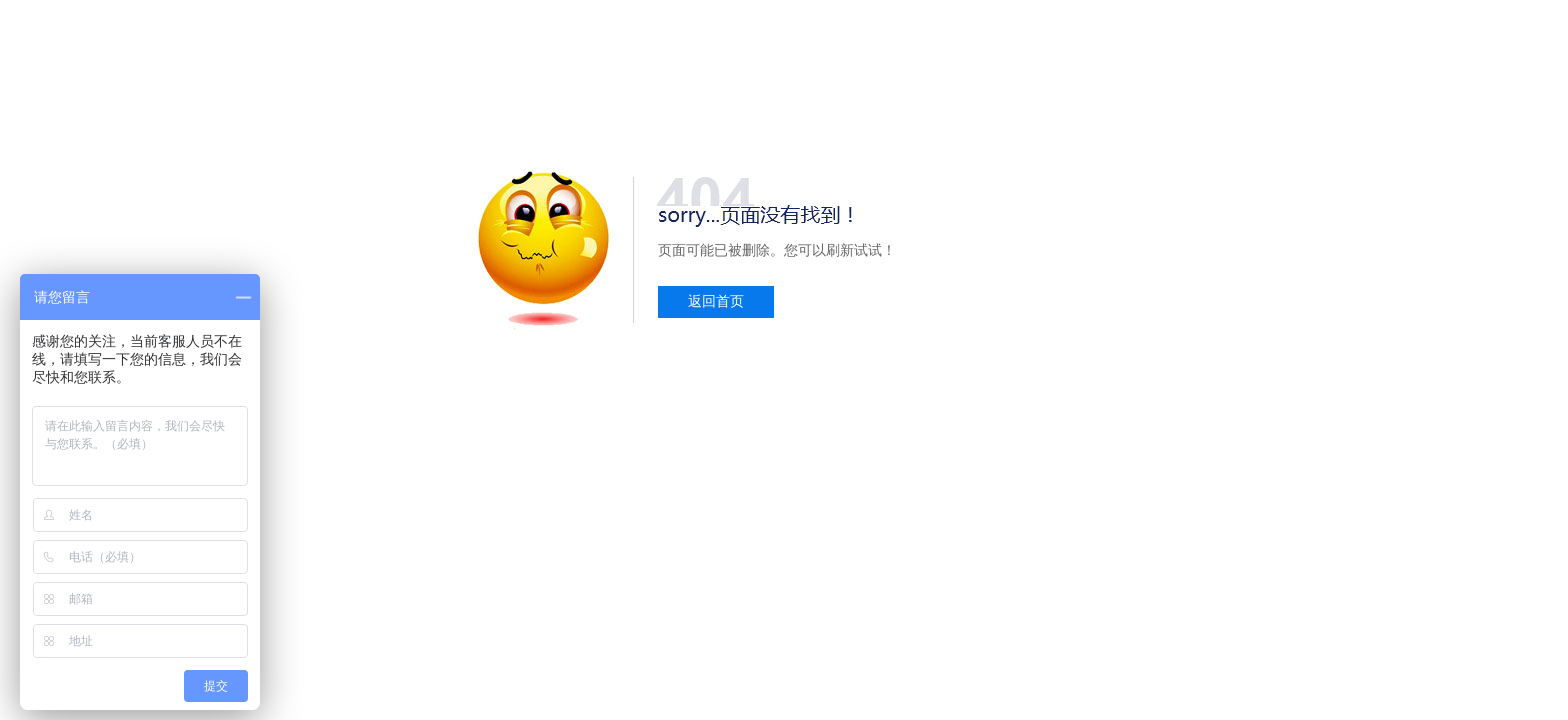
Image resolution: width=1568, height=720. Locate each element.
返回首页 (716, 301)
